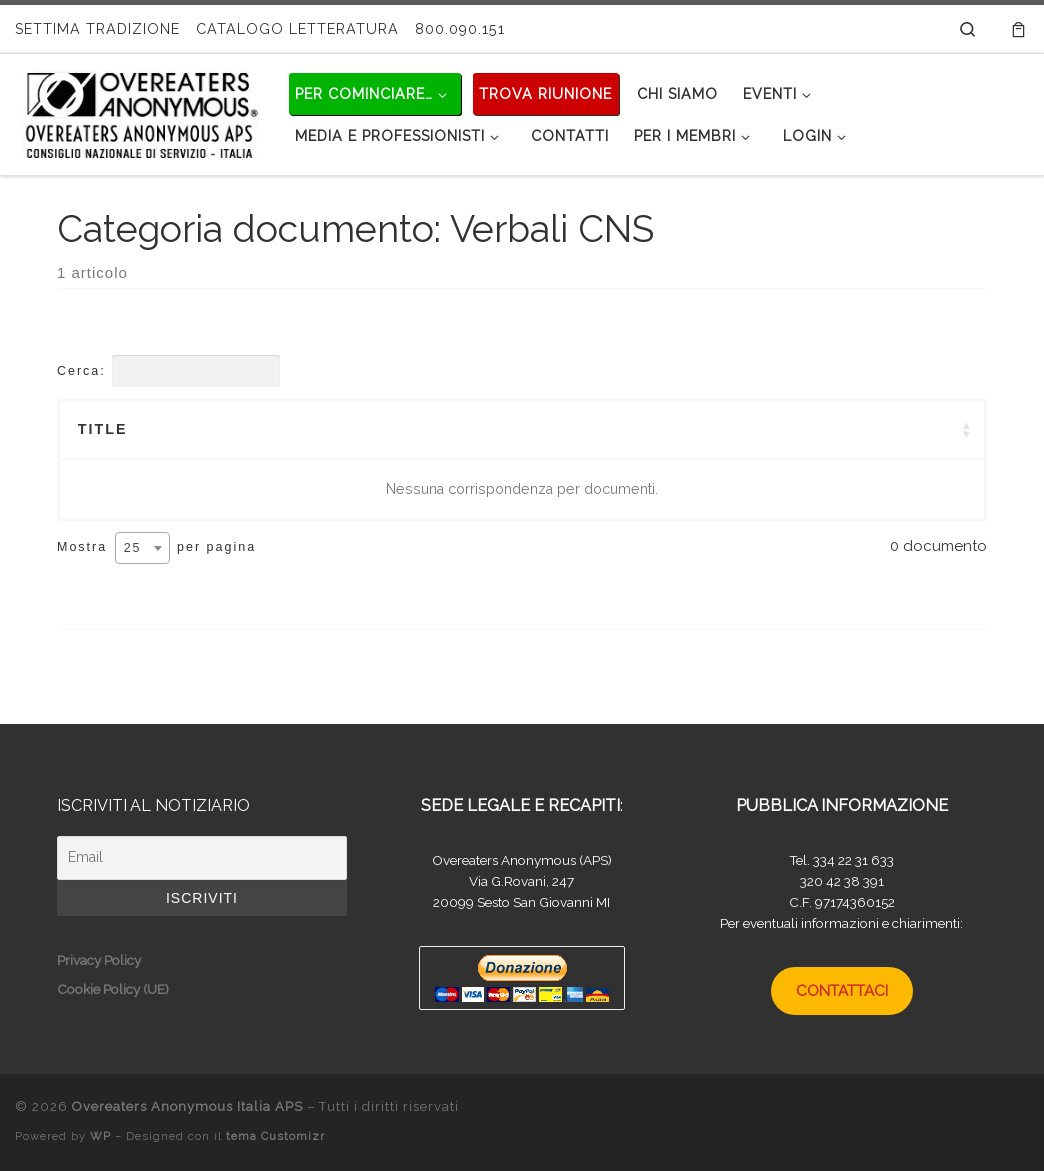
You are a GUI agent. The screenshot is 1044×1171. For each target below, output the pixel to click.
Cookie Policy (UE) (113, 989)
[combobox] (142, 548)
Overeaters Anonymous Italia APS (187, 1106)
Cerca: (168, 371)
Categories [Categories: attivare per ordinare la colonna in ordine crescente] (578, 429)
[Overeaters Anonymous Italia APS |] (140, 111)
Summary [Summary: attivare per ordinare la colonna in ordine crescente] (303, 429)
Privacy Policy (99, 960)
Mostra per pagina (156, 548)
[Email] (202, 858)
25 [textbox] (133, 548)
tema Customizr (275, 1136)
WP (100, 1136)
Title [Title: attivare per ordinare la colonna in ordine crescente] (103, 429)
